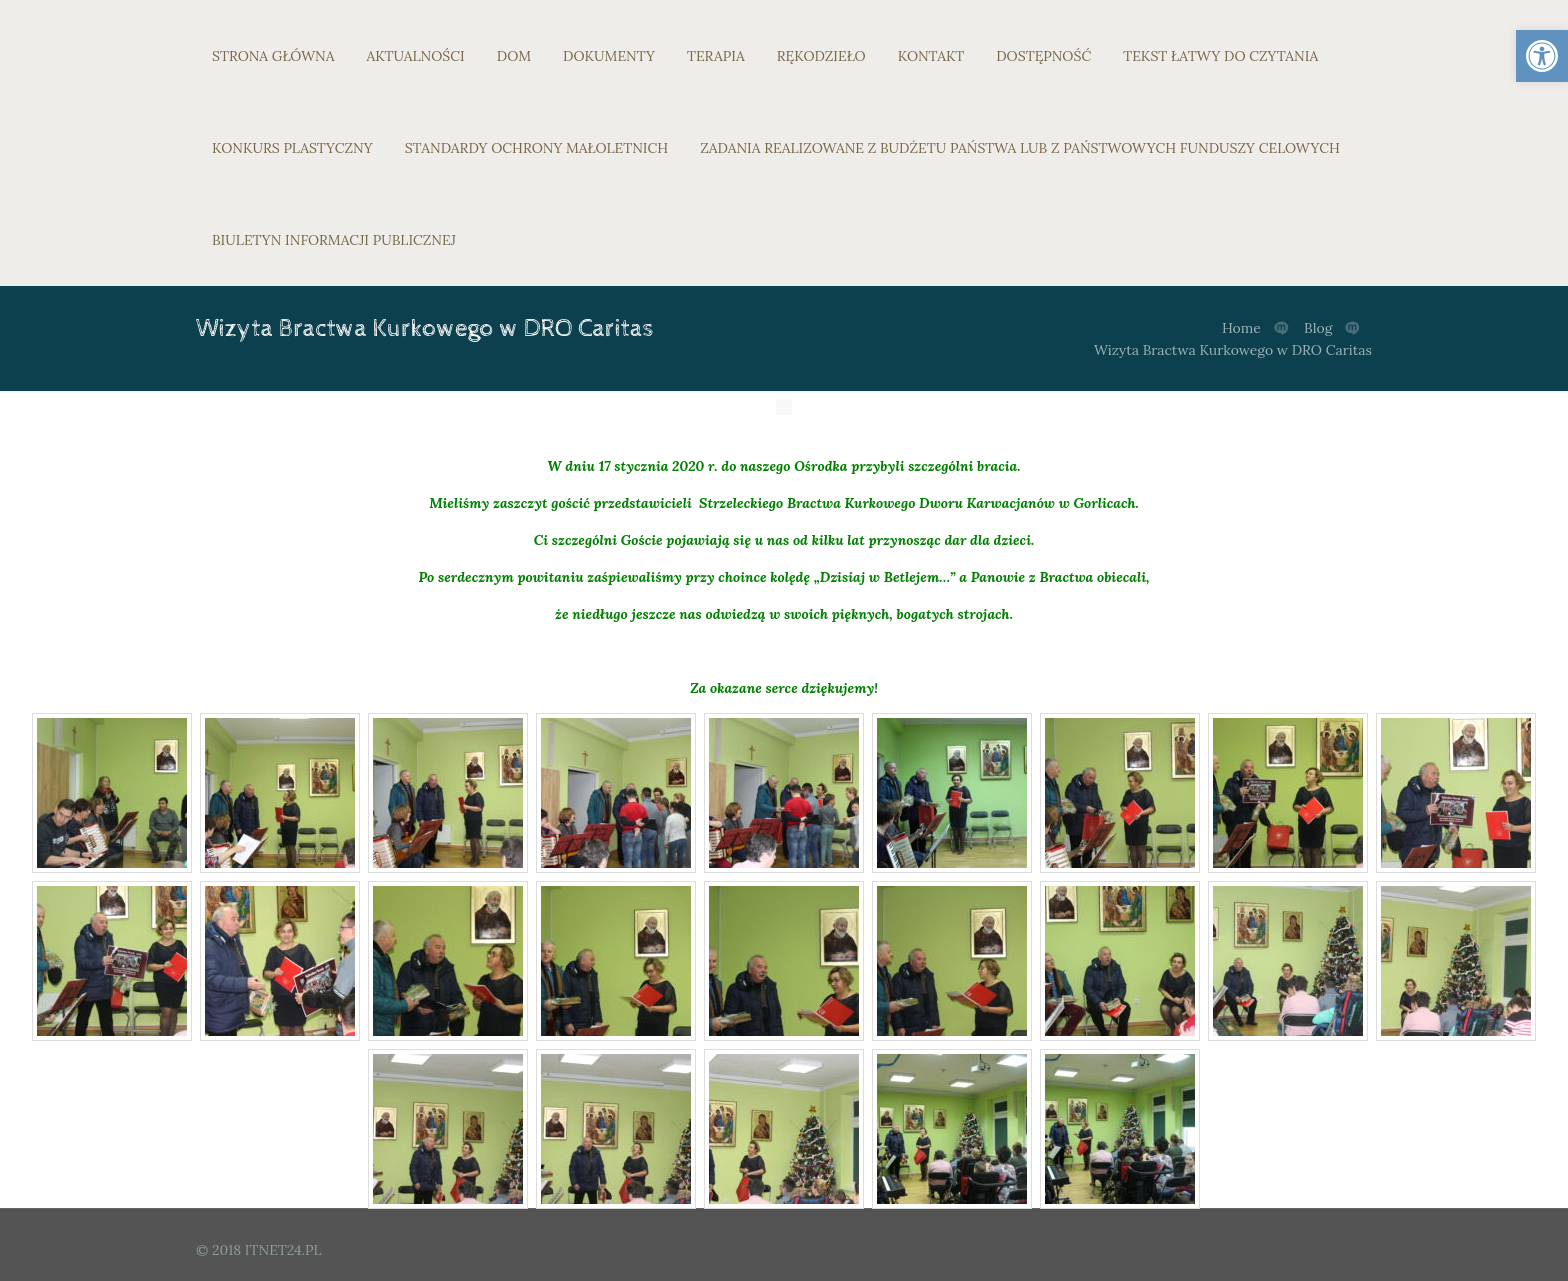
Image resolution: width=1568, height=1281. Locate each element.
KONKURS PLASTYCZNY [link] (292, 148)
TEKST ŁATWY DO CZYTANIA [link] (1220, 56)
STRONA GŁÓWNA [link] (273, 56)
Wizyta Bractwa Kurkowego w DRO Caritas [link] (1233, 350)
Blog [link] (1318, 328)
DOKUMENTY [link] (609, 56)
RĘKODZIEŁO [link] (821, 56)
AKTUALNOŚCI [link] (416, 56)
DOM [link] (514, 56)
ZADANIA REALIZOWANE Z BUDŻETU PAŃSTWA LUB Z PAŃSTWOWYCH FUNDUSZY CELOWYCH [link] (1020, 148)
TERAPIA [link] (716, 56)
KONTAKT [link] (931, 56)
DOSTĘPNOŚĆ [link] (1043, 56)
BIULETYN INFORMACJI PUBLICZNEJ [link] (334, 240)
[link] (1542, 56)
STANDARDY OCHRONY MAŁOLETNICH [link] (536, 148)
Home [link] (1241, 328)
